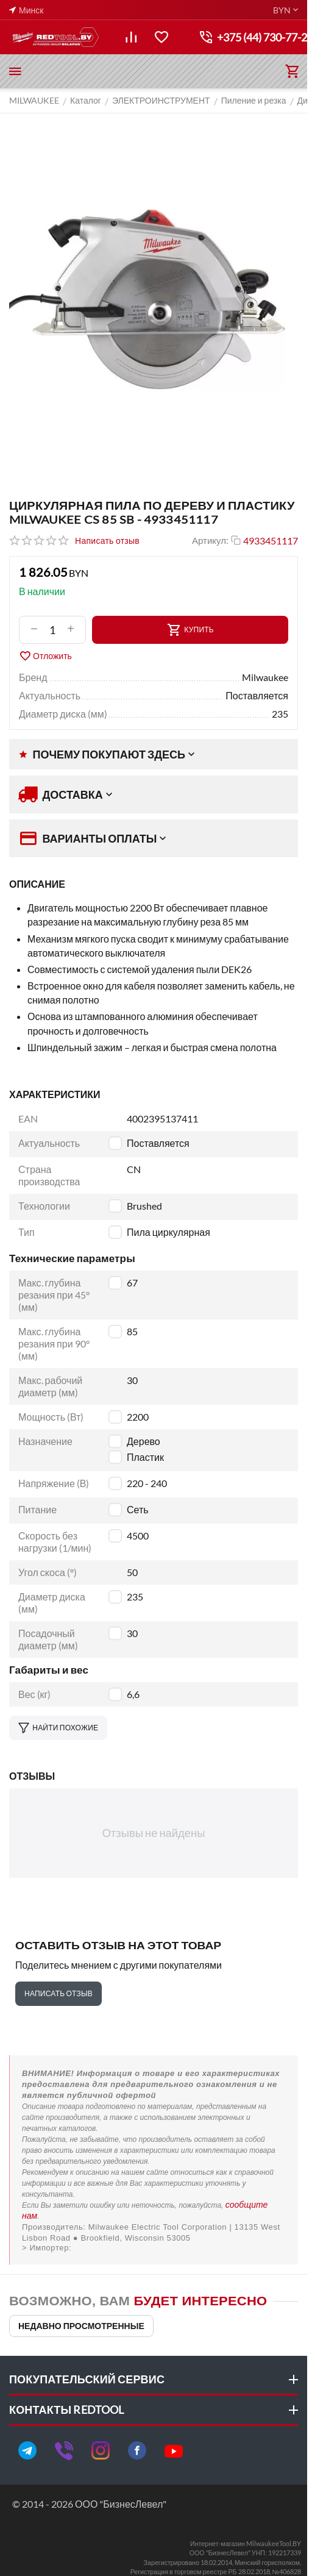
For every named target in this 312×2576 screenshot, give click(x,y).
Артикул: (210, 540)
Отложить (45, 656)
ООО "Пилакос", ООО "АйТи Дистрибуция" (154, 2247)
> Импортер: (46, 2247)
